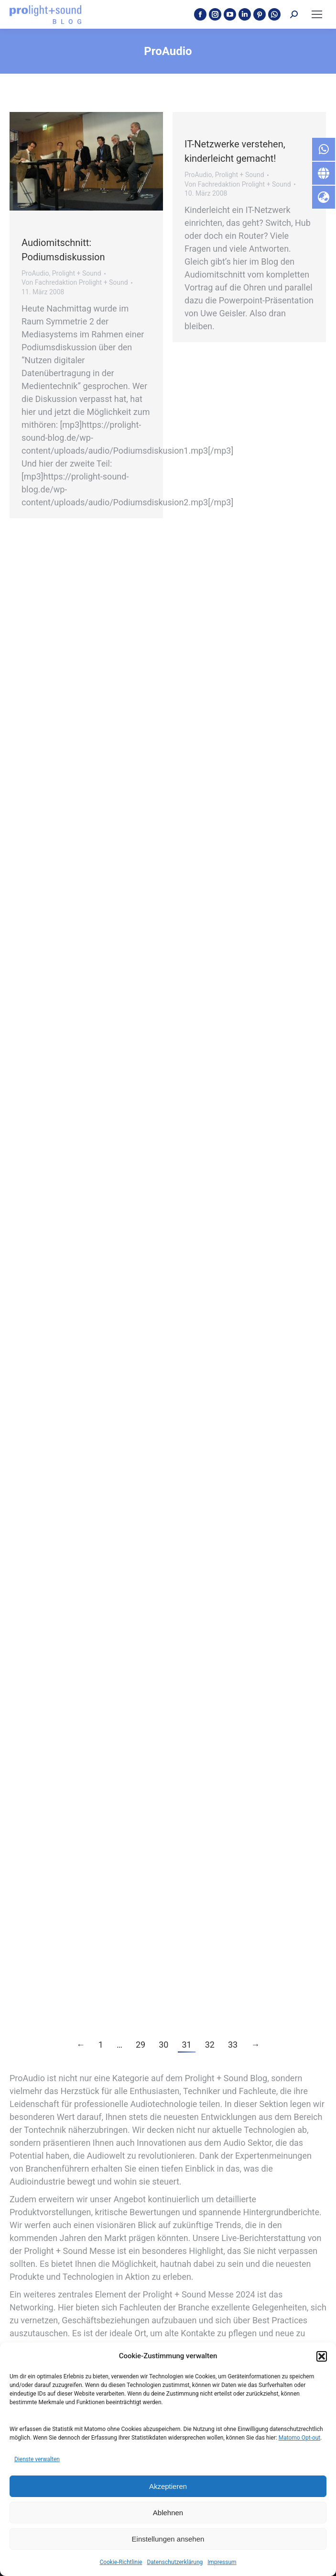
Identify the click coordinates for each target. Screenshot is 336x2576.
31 (186, 2045)
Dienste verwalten (37, 2459)
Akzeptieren (168, 2486)
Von (75, 282)
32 (210, 2045)
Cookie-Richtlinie (120, 2562)
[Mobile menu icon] (316, 14)
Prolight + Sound (76, 273)
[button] (321, 2356)
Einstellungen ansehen (168, 2539)
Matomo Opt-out (300, 2437)
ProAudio (35, 273)
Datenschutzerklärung (175, 2562)
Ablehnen (168, 2513)
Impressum (221, 2562)
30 (163, 2045)
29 (140, 2045)
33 (233, 2045)
